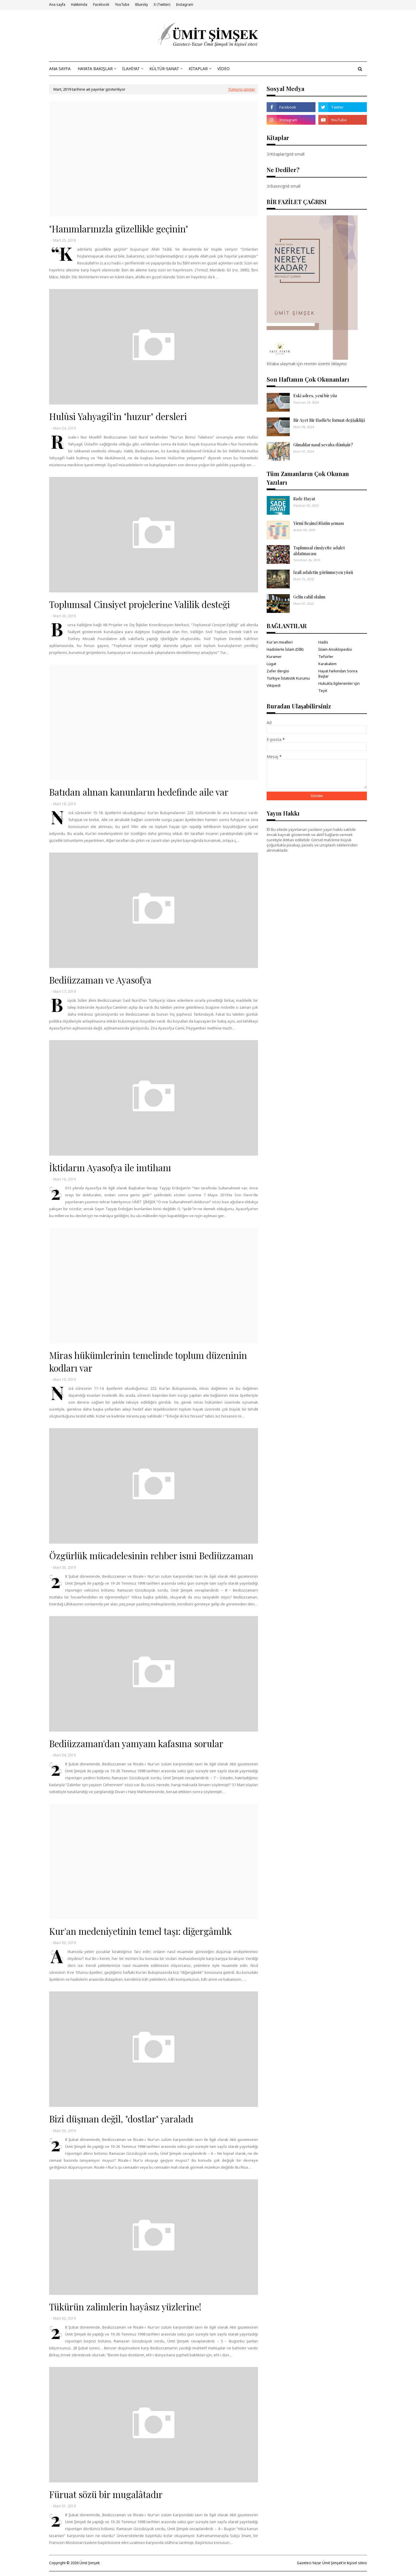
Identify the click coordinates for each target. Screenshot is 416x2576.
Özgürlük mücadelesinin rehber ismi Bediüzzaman (151, 1555)
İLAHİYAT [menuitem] (131, 68)
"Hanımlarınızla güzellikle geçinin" (118, 229)
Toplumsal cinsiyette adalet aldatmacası (319, 550)
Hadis (323, 642)
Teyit (322, 690)
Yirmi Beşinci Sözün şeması (318, 523)
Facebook (101, 4)
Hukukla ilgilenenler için (339, 683)
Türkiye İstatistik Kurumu (288, 678)
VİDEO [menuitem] (223, 68)
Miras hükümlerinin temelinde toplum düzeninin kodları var (148, 1361)
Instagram (184, 4)
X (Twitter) (162, 4)
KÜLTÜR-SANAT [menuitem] (164, 68)
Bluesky (141, 4)
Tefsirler (325, 656)
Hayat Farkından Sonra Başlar (337, 673)
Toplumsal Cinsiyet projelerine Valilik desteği (139, 604)
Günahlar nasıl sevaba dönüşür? (323, 444)
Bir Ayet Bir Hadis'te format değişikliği (329, 420)
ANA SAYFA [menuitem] (59, 68)
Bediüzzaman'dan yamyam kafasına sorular (136, 1743)
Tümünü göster (241, 89)
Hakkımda (79, 4)
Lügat (271, 663)
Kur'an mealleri (280, 642)
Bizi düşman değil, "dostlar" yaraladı (121, 2119)
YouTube (122, 4)
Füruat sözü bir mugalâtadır (106, 2494)
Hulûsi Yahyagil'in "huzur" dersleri (118, 416)
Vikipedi (274, 685)
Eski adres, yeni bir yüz (315, 395)
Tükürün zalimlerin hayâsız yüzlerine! (125, 2307)
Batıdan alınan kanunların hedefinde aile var (139, 792)
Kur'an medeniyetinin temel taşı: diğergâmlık (140, 1931)
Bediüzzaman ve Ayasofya (100, 980)
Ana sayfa (57, 4)
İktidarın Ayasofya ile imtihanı (110, 1167)
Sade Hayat (304, 498)
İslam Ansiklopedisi (335, 649)
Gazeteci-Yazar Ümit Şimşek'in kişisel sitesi (332, 2562)
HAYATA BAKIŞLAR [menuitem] (95, 68)
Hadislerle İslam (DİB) (285, 649)
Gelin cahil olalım (309, 597)
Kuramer (274, 656)
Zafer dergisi (278, 671)
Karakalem (327, 663)
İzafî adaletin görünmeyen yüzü (323, 572)
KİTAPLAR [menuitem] (198, 68)
